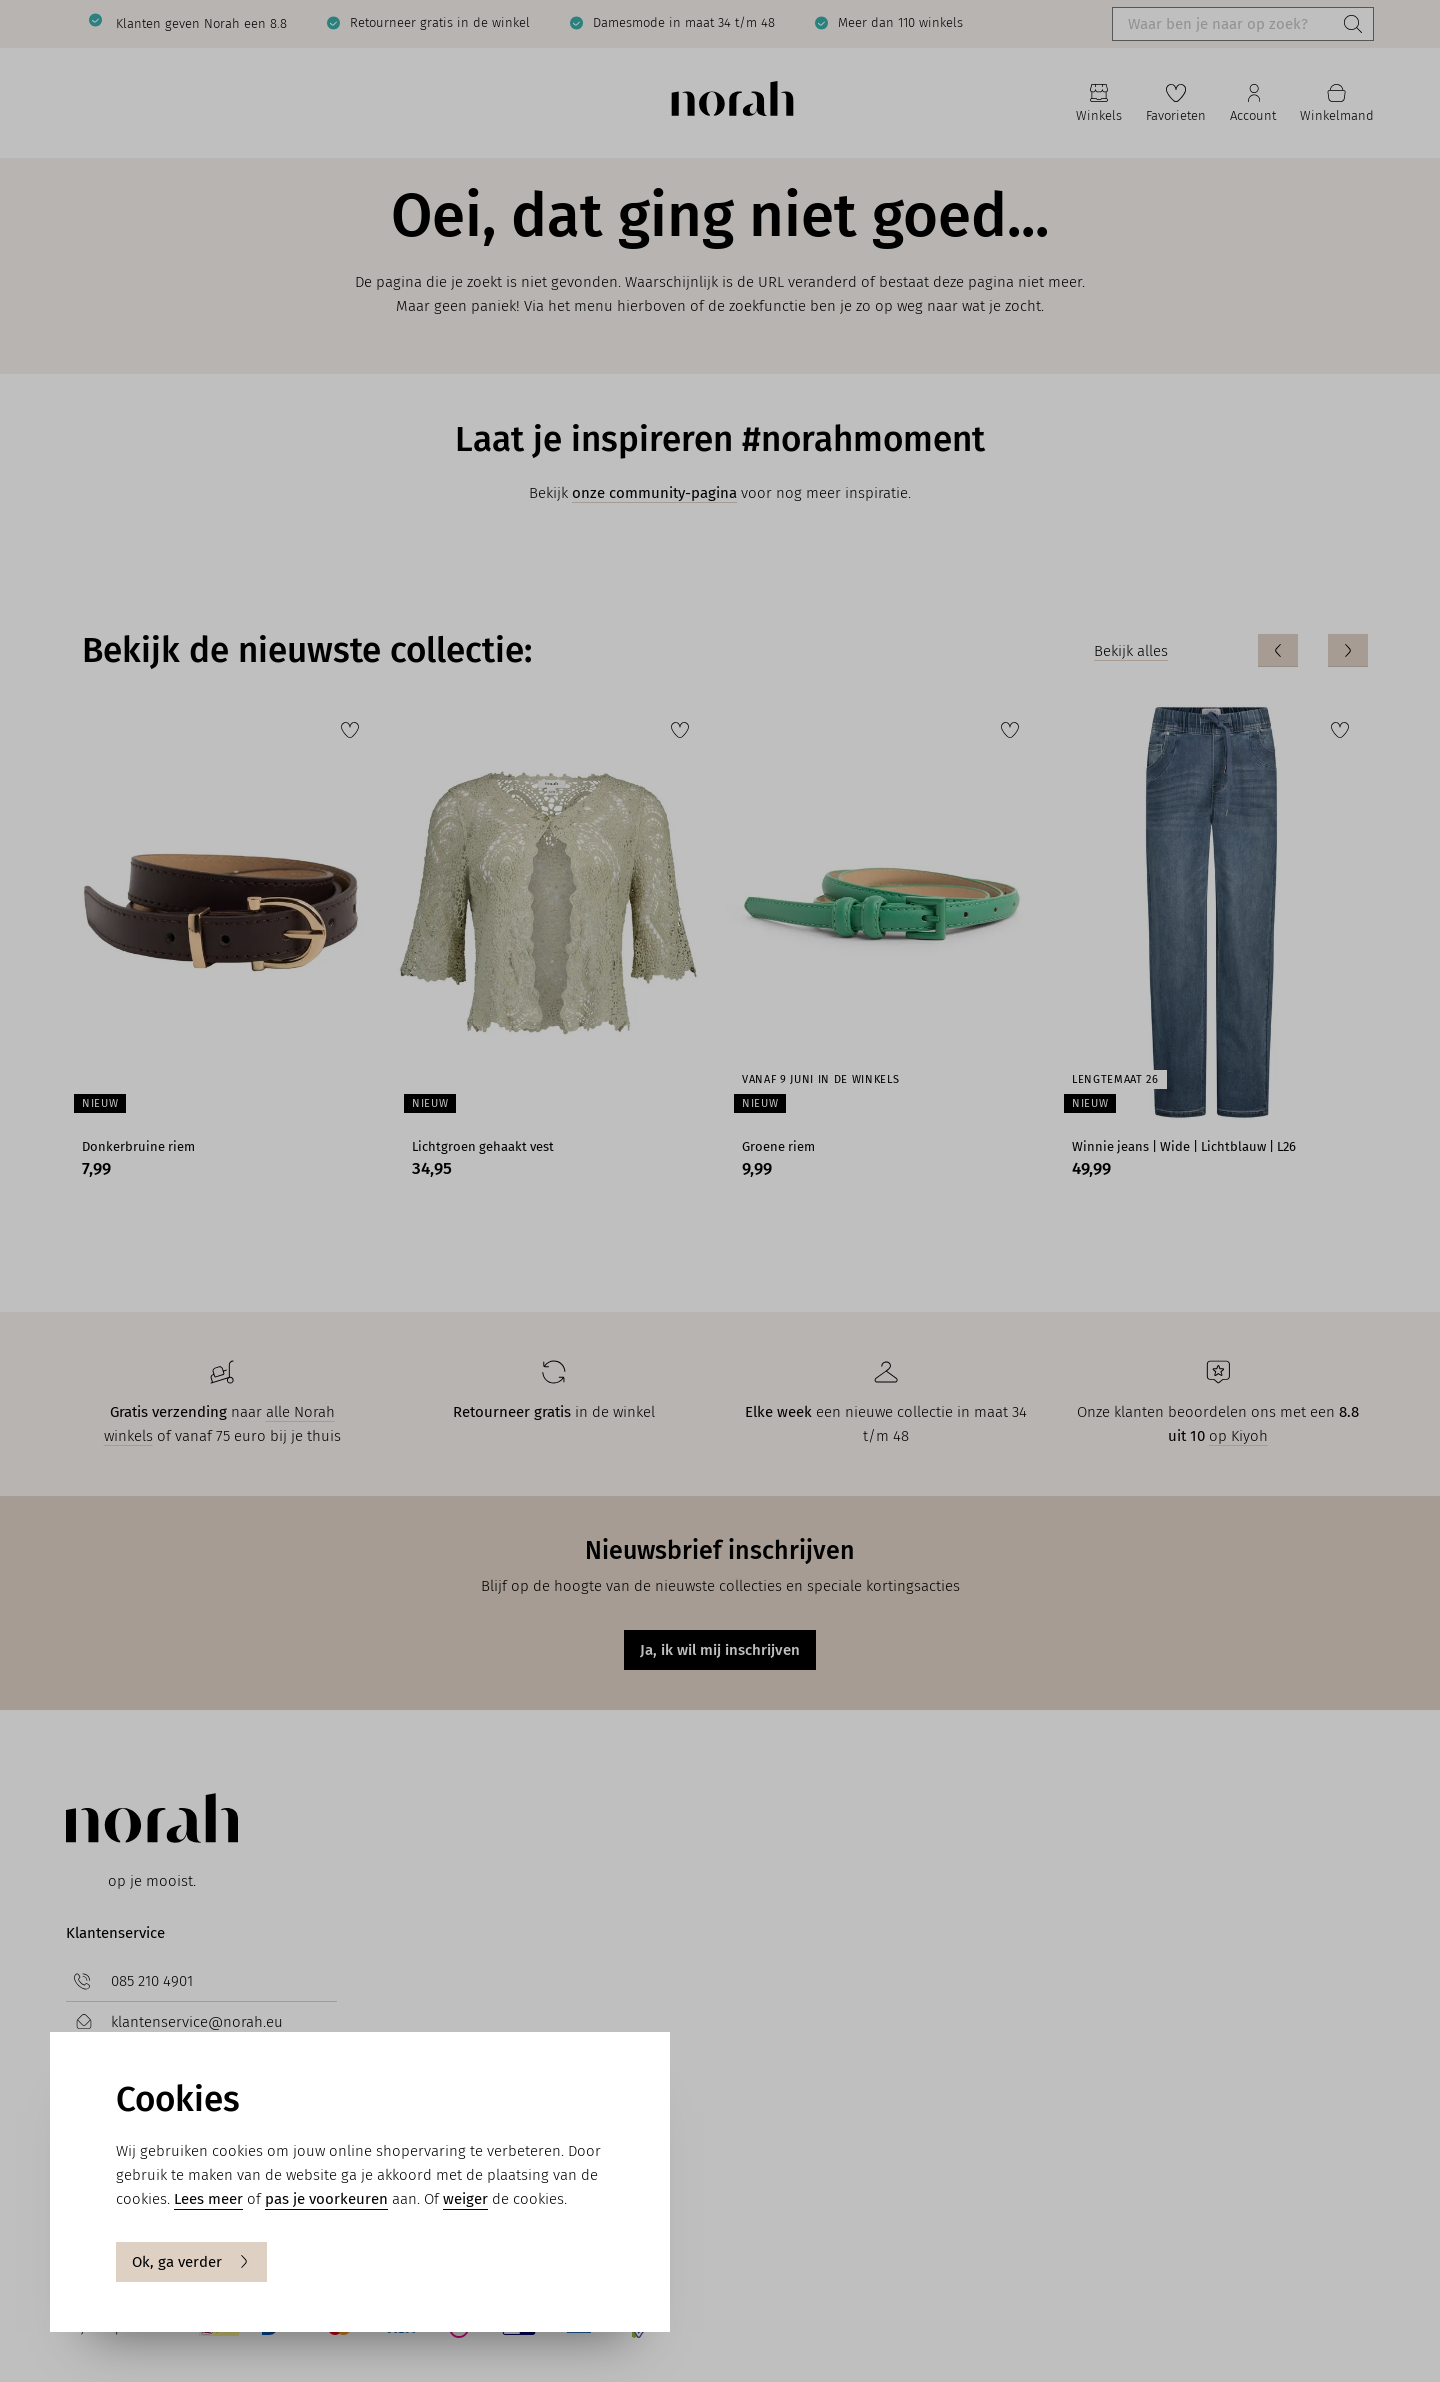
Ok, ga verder (191, 2262)
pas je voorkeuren (326, 2199)
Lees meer (208, 2199)
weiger (465, 2199)
